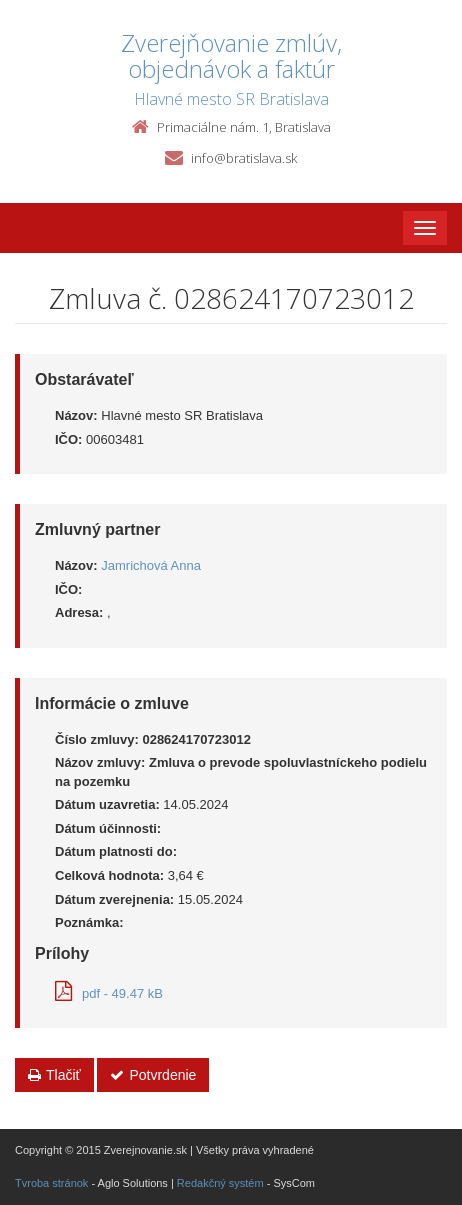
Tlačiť (54, 1075)
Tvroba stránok (51, 1183)
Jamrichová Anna (151, 565)
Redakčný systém (220, 1183)
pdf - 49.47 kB (109, 993)
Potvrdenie (153, 1075)
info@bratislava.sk (244, 158)
